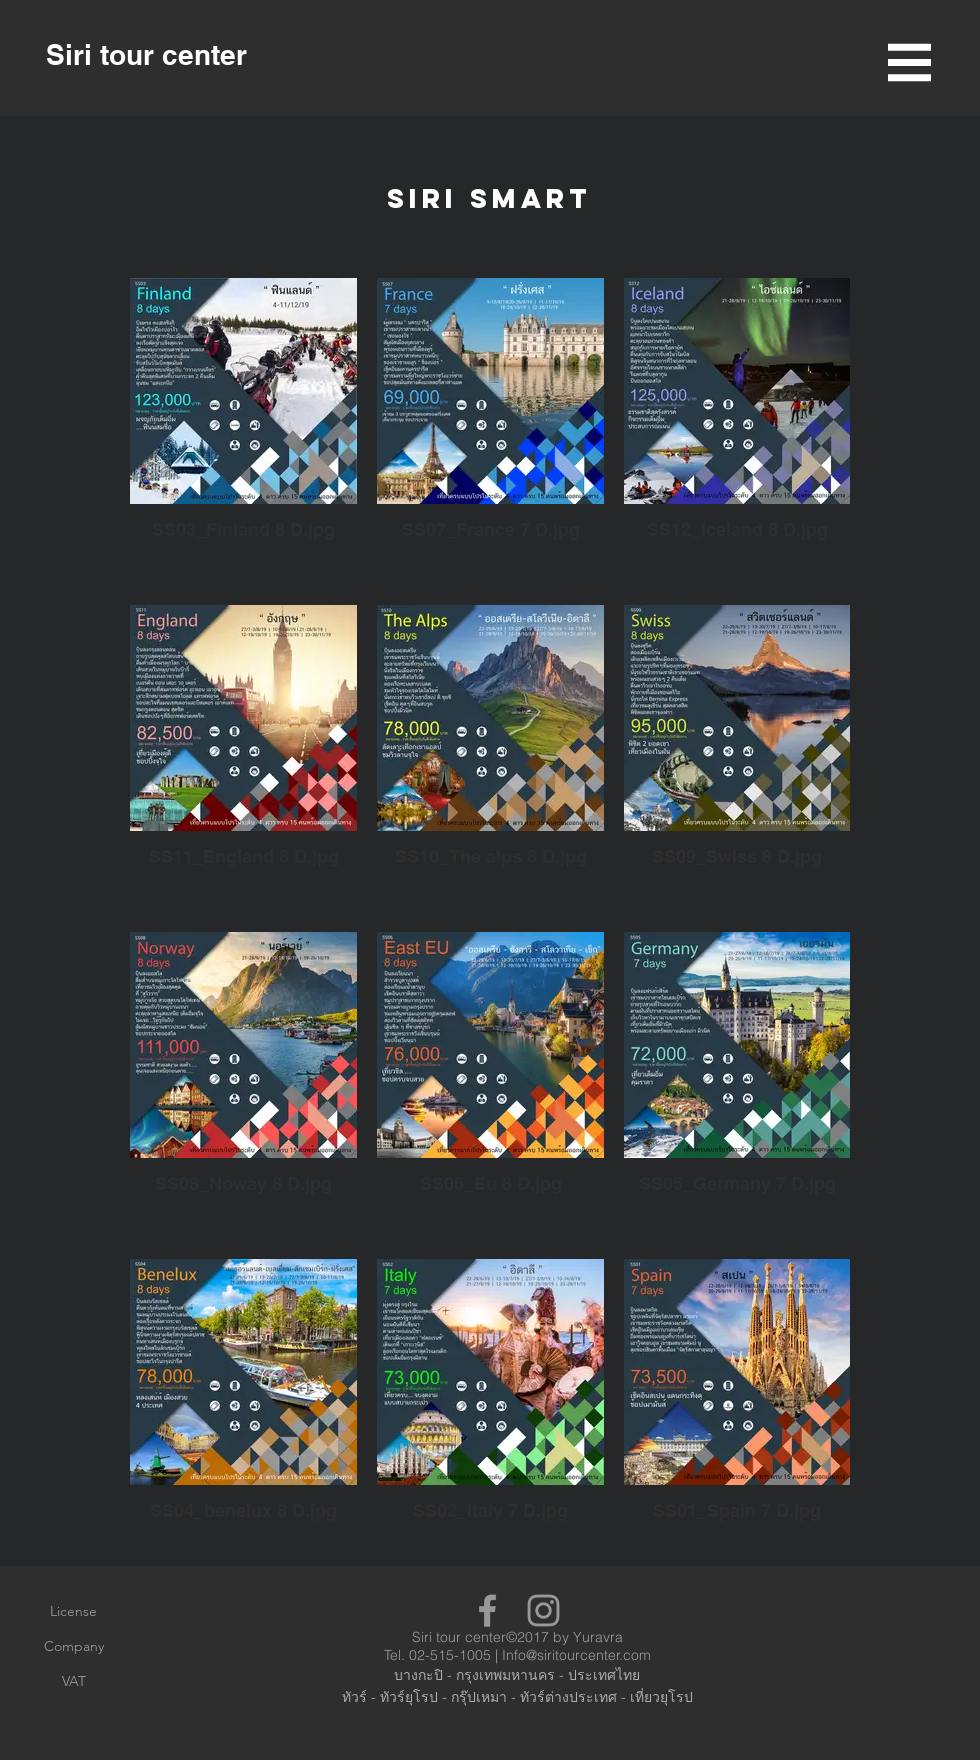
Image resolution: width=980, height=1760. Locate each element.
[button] (909, 62)
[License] (73, 1612)
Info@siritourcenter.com (576, 1655)
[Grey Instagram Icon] (543, 1610)
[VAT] (73, 1682)
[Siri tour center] (146, 54)
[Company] (73, 1647)
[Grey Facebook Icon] (487, 1610)
